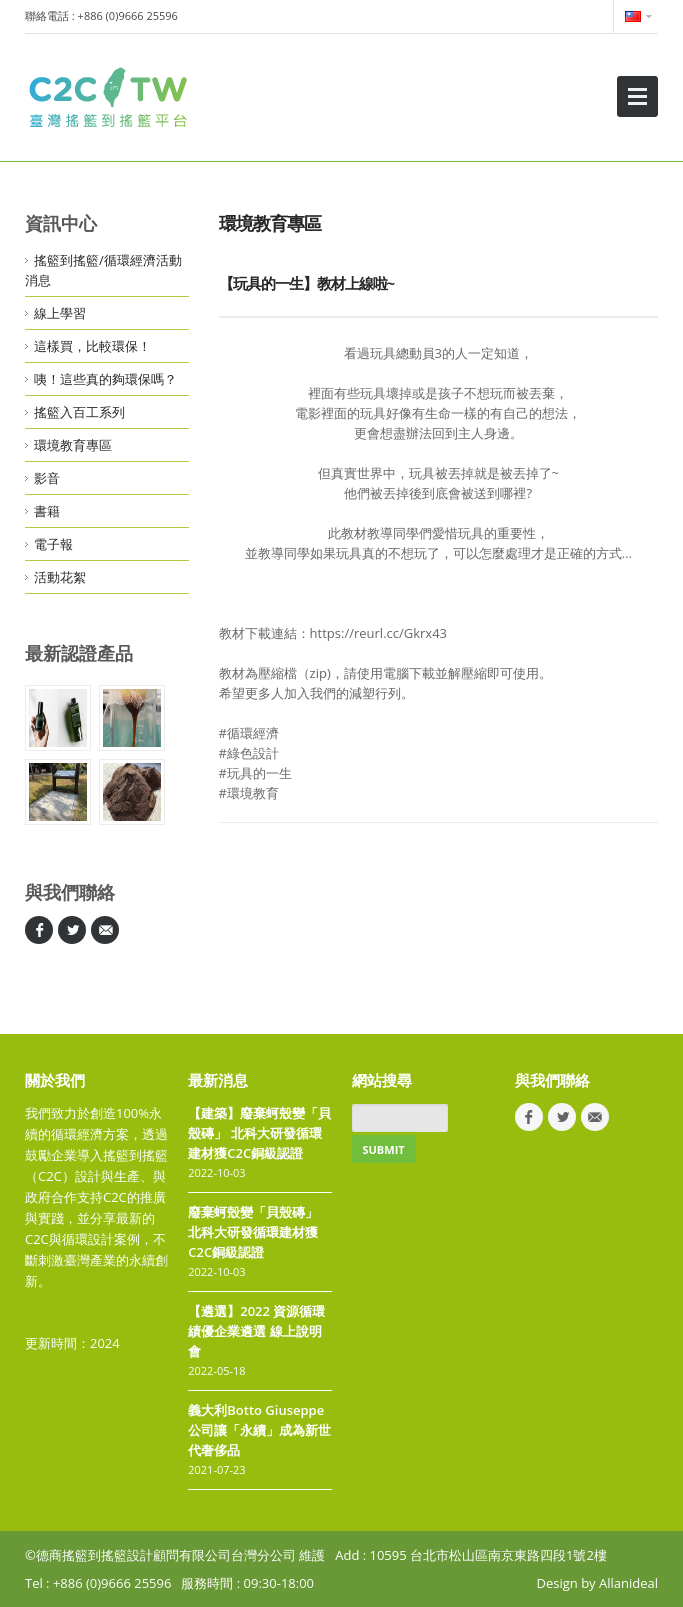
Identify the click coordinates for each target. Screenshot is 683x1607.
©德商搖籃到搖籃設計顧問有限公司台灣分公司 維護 (175, 1555)
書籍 (47, 511)
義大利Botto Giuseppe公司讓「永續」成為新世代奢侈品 (259, 1430)
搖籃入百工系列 (79, 412)
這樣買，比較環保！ (92, 346)
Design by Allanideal (597, 1583)
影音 (47, 478)
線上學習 (60, 313)
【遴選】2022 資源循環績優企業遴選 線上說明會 (256, 1331)
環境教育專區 (73, 445)
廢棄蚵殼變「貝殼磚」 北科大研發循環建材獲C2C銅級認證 (253, 1232)
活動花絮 (60, 577)
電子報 (53, 544)
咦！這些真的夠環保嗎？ (105, 379)
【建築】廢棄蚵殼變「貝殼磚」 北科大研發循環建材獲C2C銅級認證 (259, 1133)
